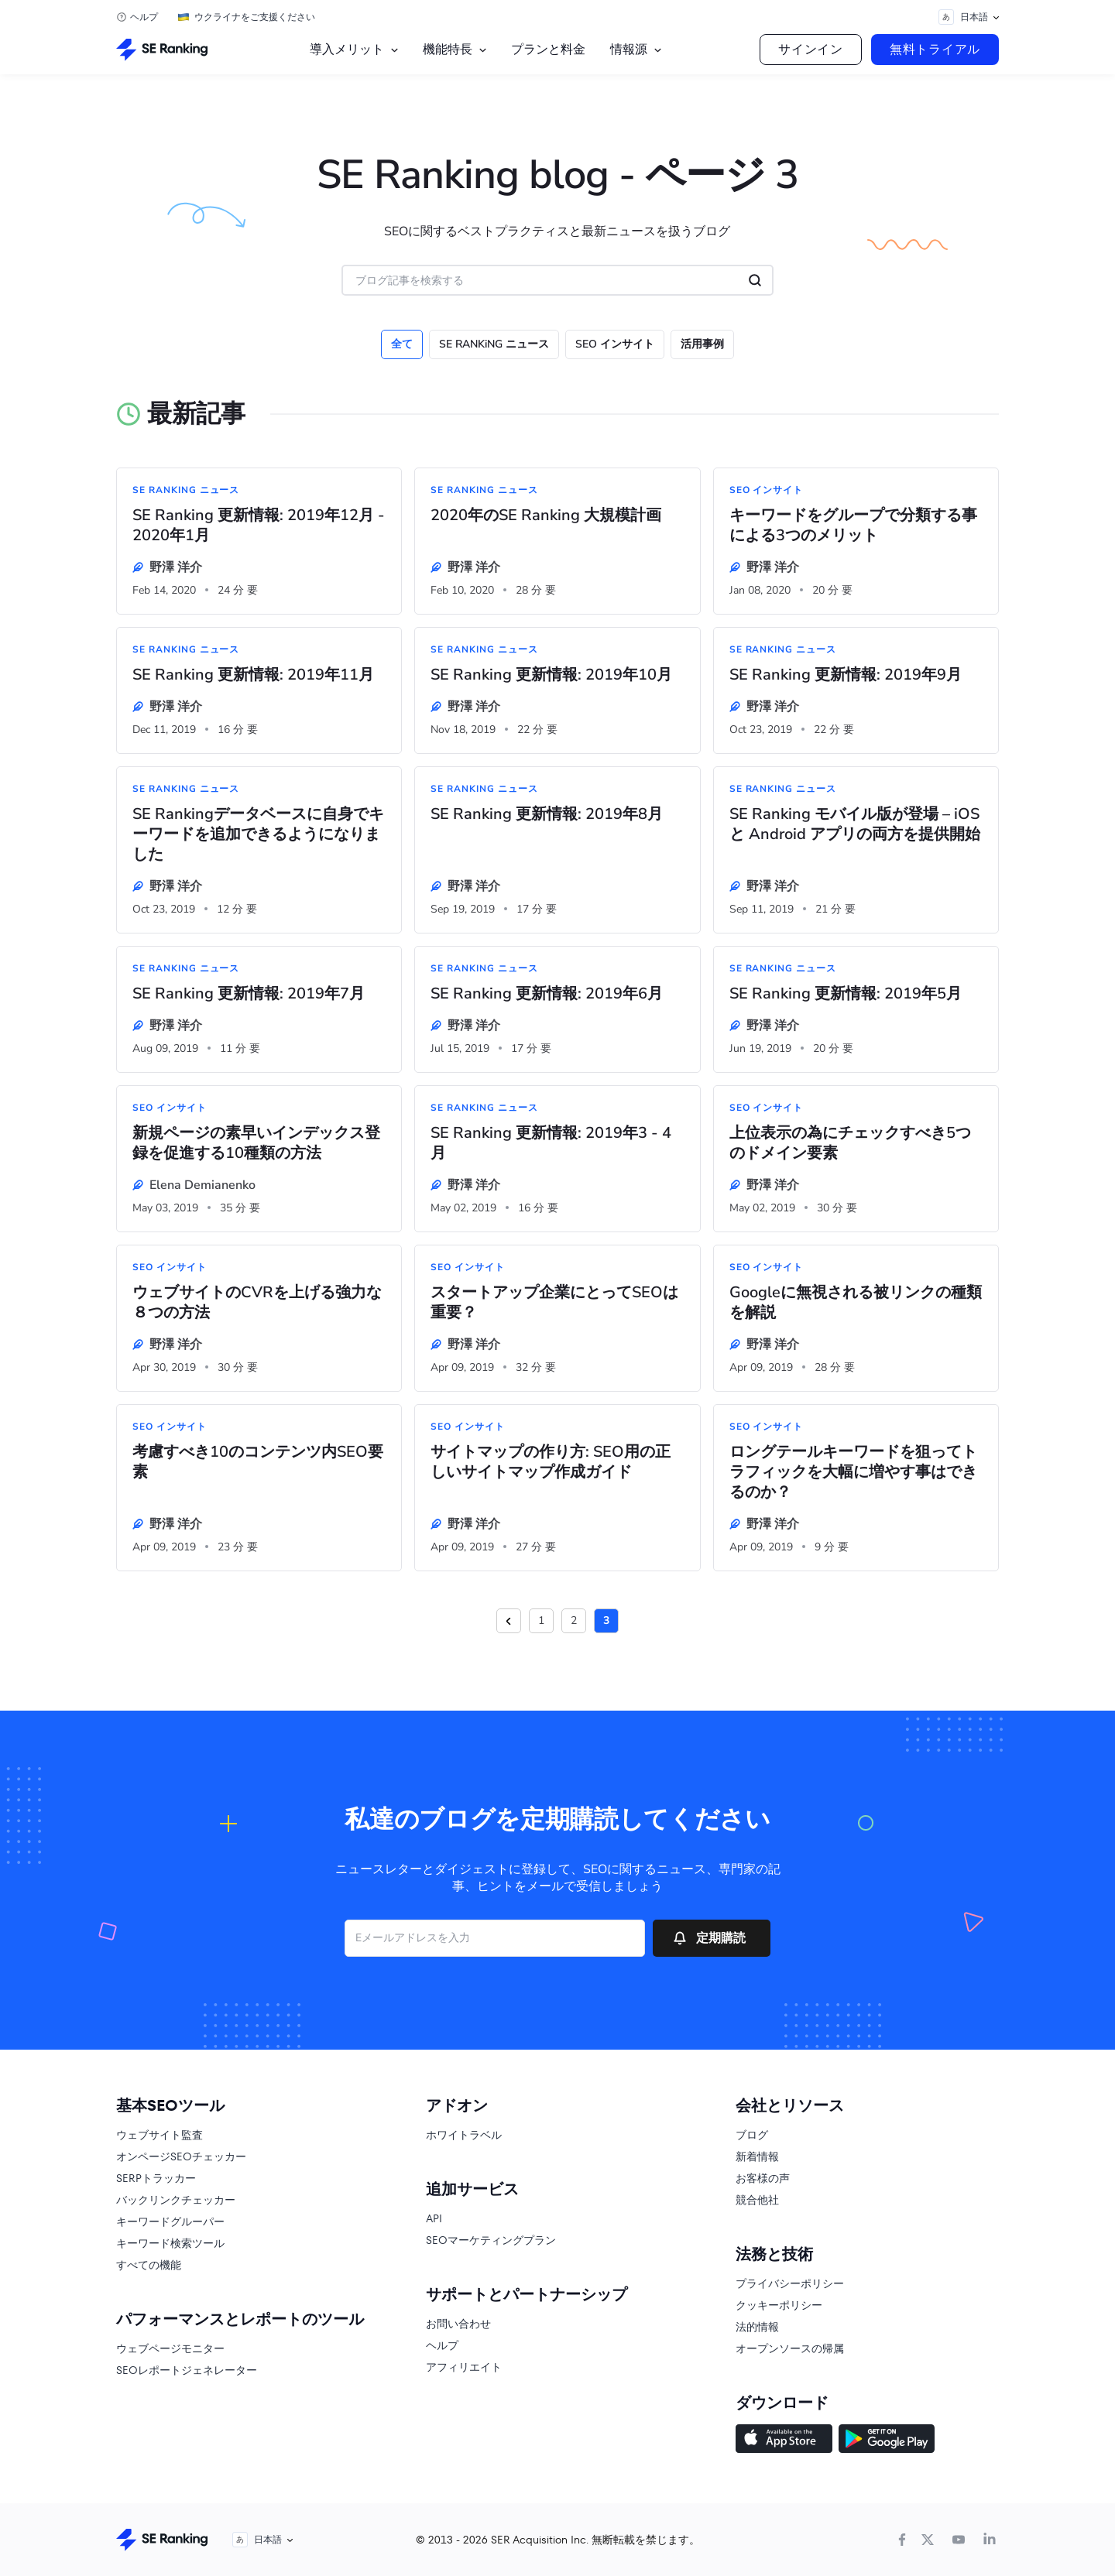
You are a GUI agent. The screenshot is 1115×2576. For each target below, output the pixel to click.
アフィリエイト (464, 2367)
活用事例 (702, 344)
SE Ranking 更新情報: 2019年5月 (845, 994)
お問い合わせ (458, 2323)
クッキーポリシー (779, 2305)
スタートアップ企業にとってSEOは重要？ (554, 1303)
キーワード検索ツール (170, 2243)
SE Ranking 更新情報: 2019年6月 (547, 994)
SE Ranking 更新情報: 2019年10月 (551, 675)
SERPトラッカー (156, 2178)
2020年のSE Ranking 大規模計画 (546, 515)
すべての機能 (148, 2265)
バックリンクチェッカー (175, 2200)
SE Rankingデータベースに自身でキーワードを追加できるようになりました (258, 834)
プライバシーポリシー (790, 2283)
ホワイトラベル (464, 2135)
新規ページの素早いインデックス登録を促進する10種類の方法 (256, 1143)
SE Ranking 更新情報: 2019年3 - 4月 (551, 1143)
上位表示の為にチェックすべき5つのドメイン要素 (850, 1143)
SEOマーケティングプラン (491, 2240)
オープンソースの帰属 (790, 2348)
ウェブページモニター (170, 2348)
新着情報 (757, 2156)
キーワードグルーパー (170, 2221)
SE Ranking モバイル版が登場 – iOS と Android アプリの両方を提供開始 (854, 824)
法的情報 (757, 2326)
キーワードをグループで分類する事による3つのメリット (853, 525)
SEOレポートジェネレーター (186, 2370)
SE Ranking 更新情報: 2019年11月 (253, 675)
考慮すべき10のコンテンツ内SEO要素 (257, 1462)
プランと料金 (548, 49)
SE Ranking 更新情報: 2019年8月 (547, 814)
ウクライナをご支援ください (254, 17)
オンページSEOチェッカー (181, 2156)
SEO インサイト (614, 344)
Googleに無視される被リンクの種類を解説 (855, 1303)
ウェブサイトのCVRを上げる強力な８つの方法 (257, 1303)
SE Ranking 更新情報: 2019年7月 (248, 994)
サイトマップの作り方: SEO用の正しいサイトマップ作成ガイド (551, 1462)
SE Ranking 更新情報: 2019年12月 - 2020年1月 (258, 525)
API (434, 2218)
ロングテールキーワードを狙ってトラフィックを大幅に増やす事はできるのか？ (853, 1472)
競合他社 (757, 2200)
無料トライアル (935, 49)
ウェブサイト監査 (159, 2135)
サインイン (810, 49)
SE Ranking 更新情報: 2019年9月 (845, 675)
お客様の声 (763, 2178)
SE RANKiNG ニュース (494, 344)
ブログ (752, 2135)
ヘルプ (144, 17)
